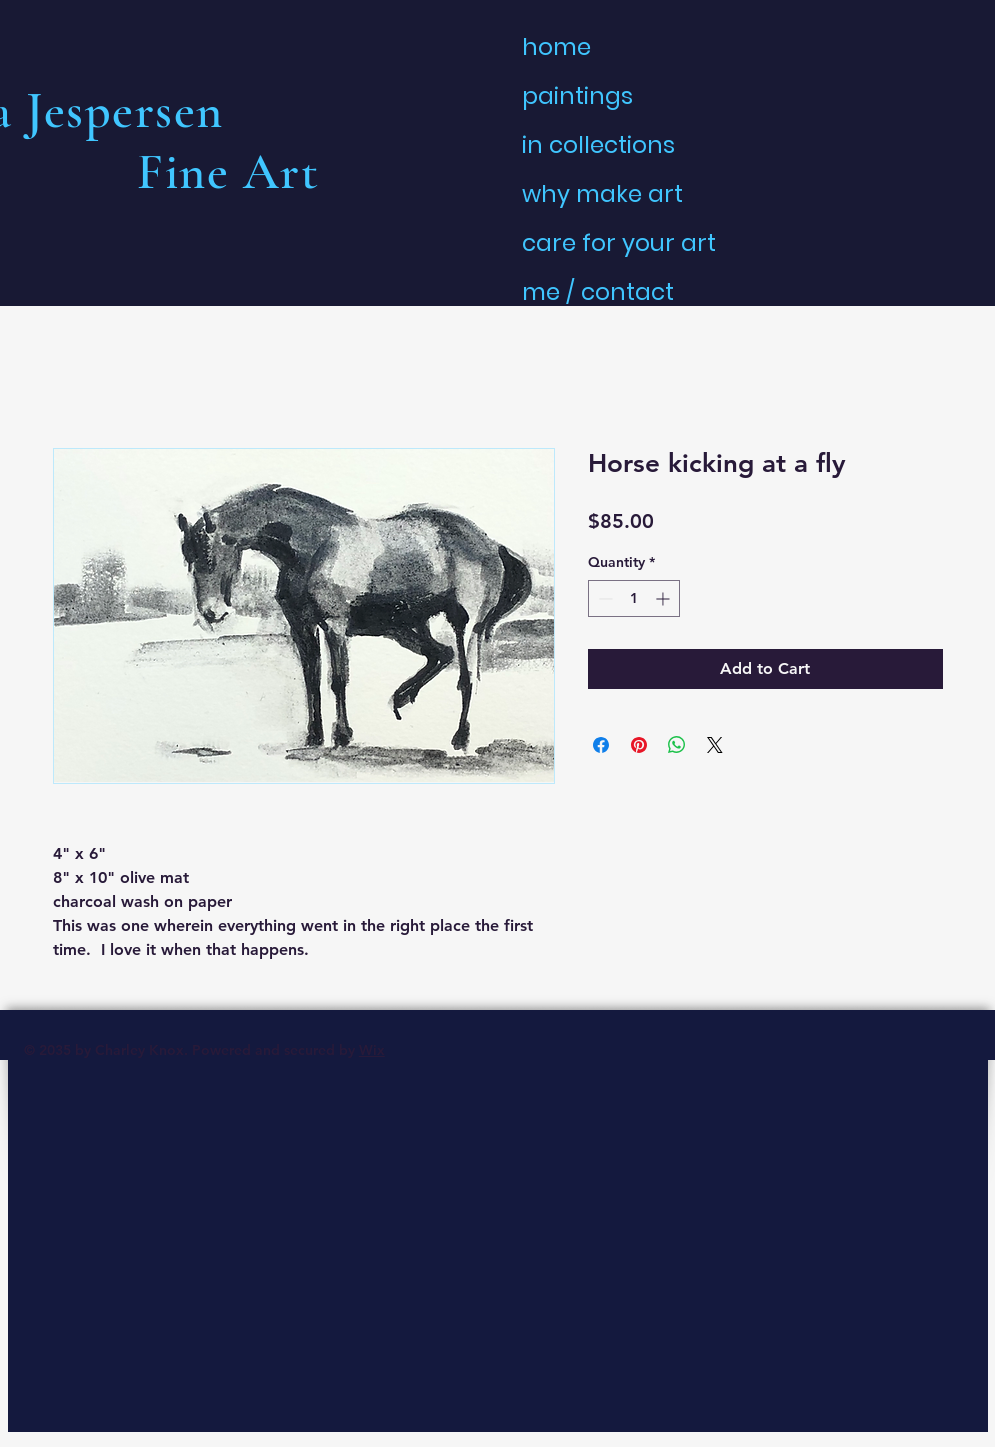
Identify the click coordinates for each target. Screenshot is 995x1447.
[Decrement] (603, 598)
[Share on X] (715, 745)
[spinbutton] (634, 598)
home (556, 47)
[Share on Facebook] (601, 745)
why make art (602, 194)
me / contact (598, 292)
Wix (372, 1050)
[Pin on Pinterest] (639, 745)
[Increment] (664, 598)
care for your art (619, 243)
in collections (598, 145)
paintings (577, 96)
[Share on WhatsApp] (677, 745)
